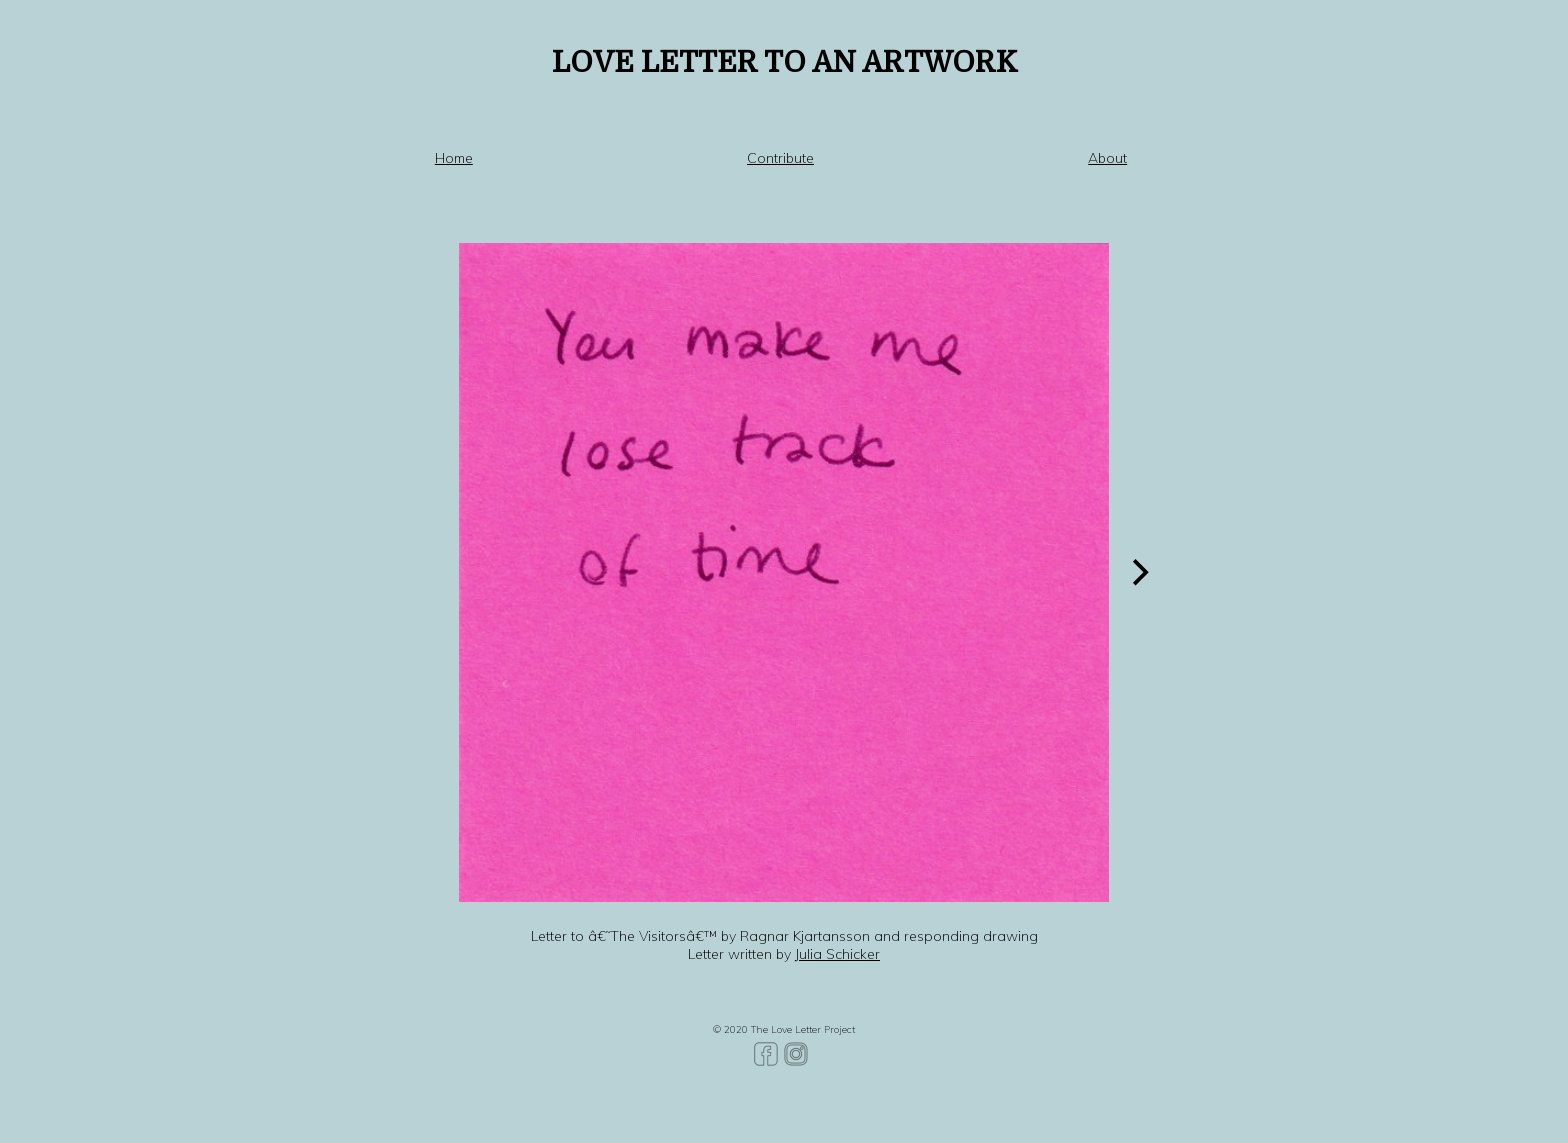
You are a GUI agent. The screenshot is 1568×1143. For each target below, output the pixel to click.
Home (454, 158)
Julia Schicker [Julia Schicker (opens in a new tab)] (837, 954)
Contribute (780, 158)
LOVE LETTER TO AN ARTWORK (784, 62)
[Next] (1138, 572)
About (1107, 158)
